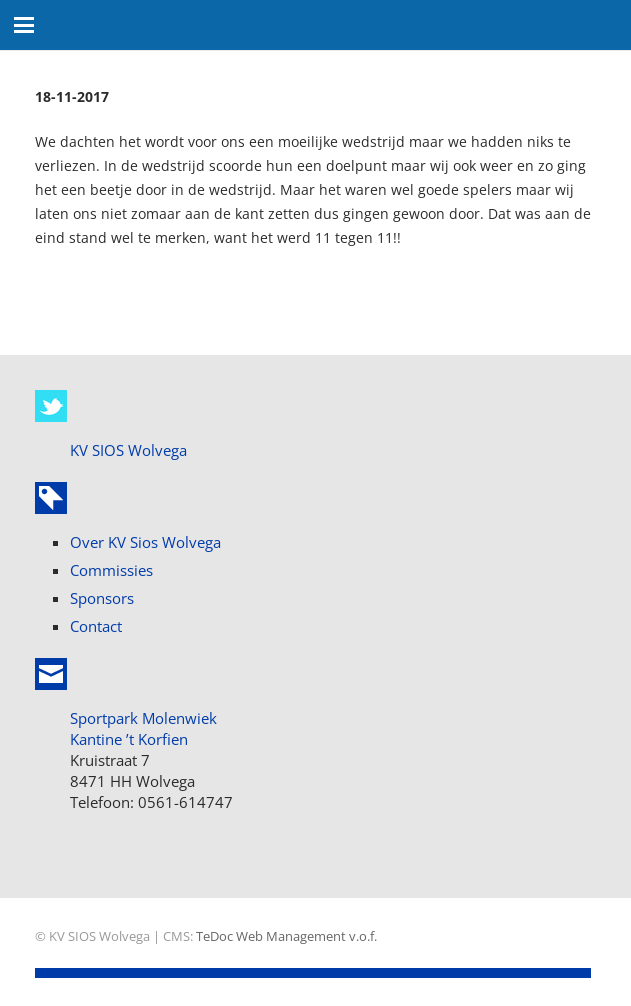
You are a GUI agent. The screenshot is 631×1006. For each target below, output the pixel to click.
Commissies (111, 570)
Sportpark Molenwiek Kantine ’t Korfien (143, 728)
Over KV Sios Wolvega (145, 542)
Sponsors (102, 598)
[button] (24, 25)
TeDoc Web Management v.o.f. (286, 936)
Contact (96, 626)
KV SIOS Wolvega (128, 450)
